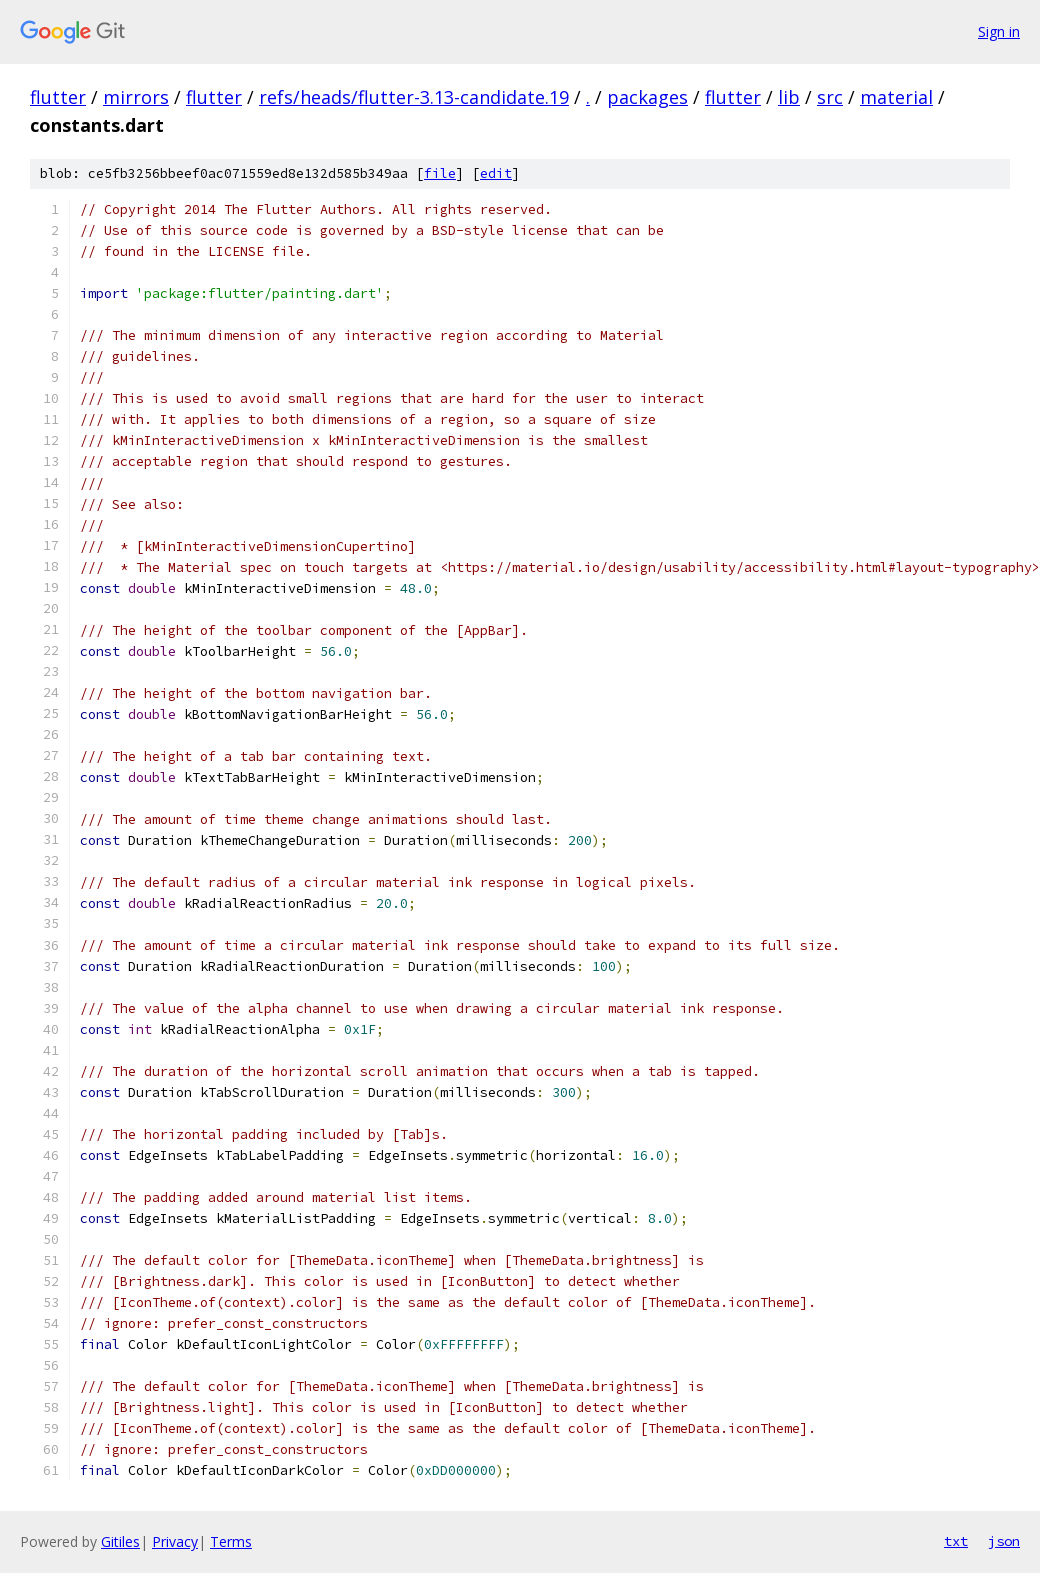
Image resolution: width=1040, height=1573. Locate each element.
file (440, 173)
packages (647, 97)
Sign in (999, 31)
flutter (58, 97)
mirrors (136, 97)
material (896, 97)
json (1004, 1541)
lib (789, 97)
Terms (231, 1541)
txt (956, 1541)
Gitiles (120, 1541)
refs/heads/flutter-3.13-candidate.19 (414, 97)
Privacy (175, 1541)
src (830, 97)
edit (496, 173)
